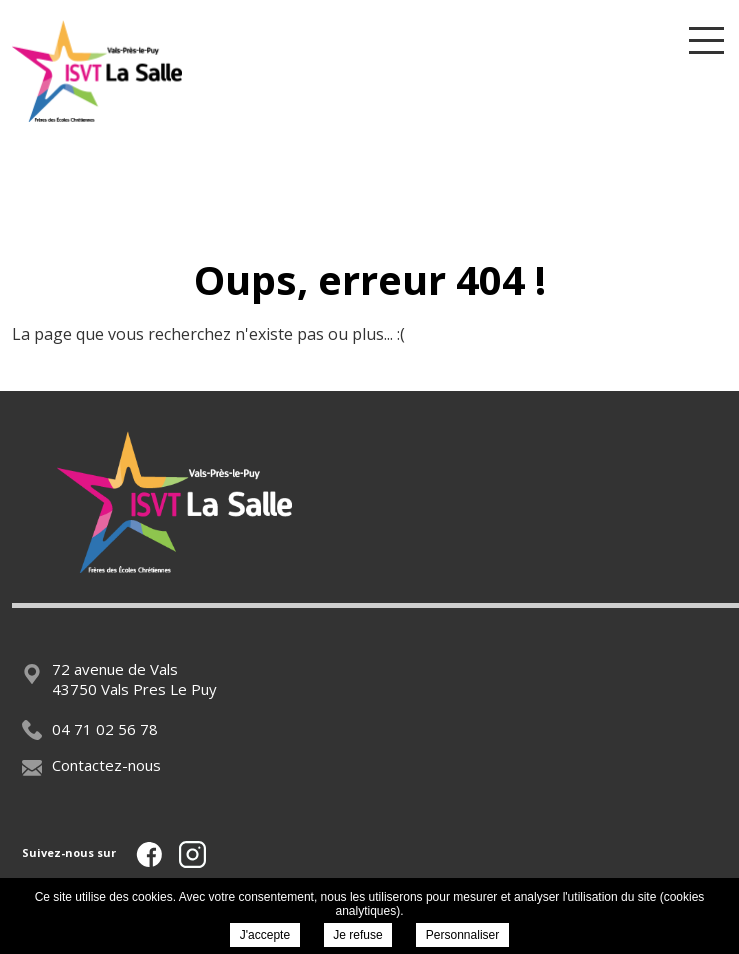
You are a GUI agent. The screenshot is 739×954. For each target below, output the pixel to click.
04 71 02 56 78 (90, 729)
